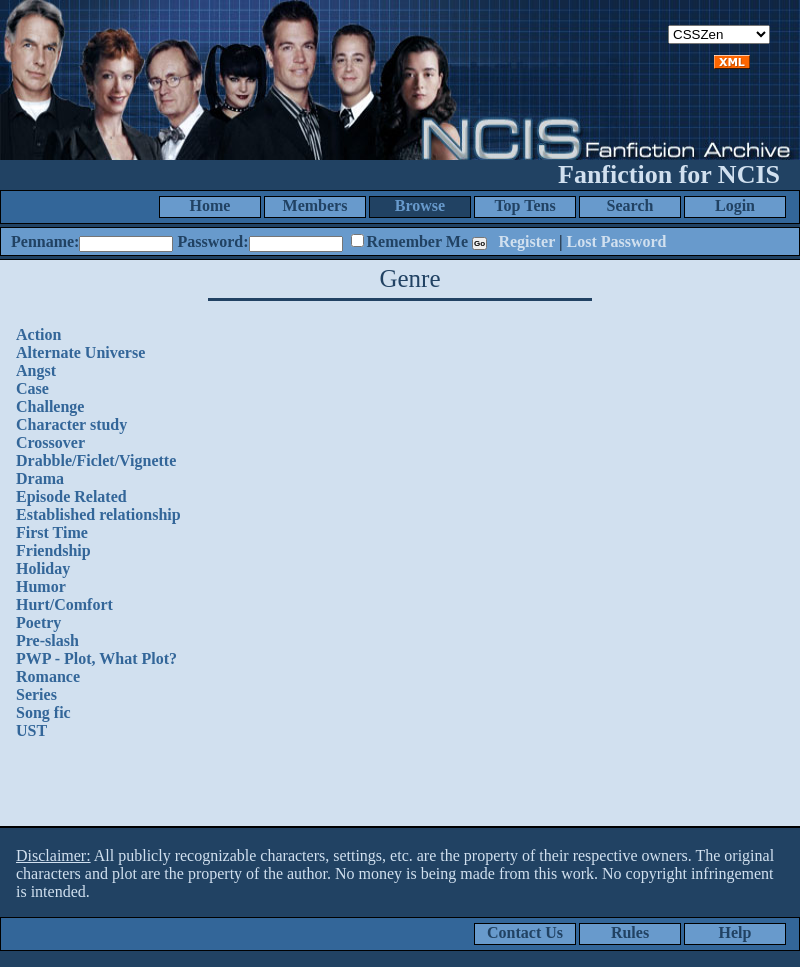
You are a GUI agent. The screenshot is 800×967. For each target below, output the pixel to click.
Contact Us (525, 932)
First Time (52, 532)
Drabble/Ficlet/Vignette (96, 460)
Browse (420, 205)
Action (38, 334)
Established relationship (98, 514)
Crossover (50, 442)
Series (36, 694)
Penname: (45, 241)
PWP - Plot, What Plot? (96, 658)
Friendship (53, 550)
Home (210, 205)
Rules (630, 932)
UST (31, 730)
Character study (71, 424)
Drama (40, 478)
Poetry (38, 622)
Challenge (50, 406)
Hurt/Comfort (64, 604)
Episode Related (71, 496)
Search (630, 205)
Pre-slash (47, 640)
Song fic (43, 712)
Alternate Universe (80, 352)
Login (735, 205)
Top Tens (524, 205)
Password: (212, 241)
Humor (41, 586)
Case (32, 388)
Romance (48, 676)
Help (735, 932)
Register (526, 241)
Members (315, 205)
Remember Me (417, 241)
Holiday (43, 568)
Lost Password (617, 241)
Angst (36, 370)
